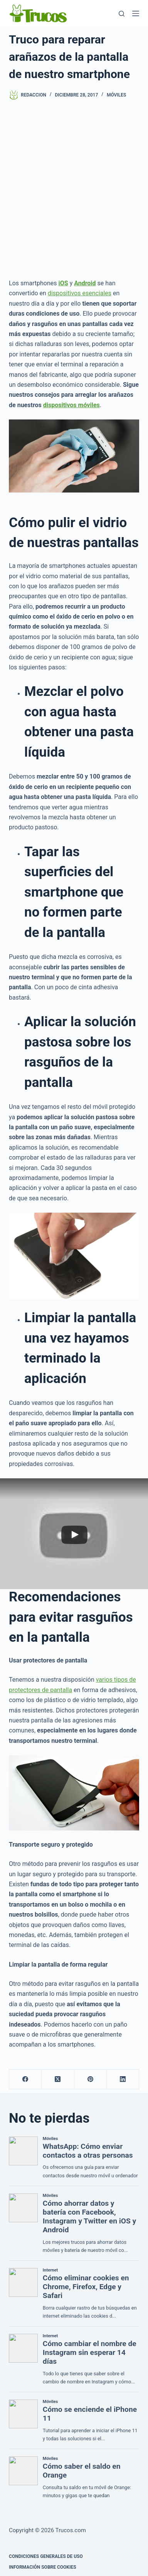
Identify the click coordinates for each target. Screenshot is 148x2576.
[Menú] (135, 13)
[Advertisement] (74, 189)
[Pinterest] (90, 2079)
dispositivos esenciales (79, 293)
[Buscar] (121, 14)
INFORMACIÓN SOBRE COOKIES (42, 2567)
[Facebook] (25, 2079)
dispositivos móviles (71, 405)
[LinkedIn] (123, 2079)
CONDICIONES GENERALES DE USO (46, 2556)
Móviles (116, 95)
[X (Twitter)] (58, 2079)
